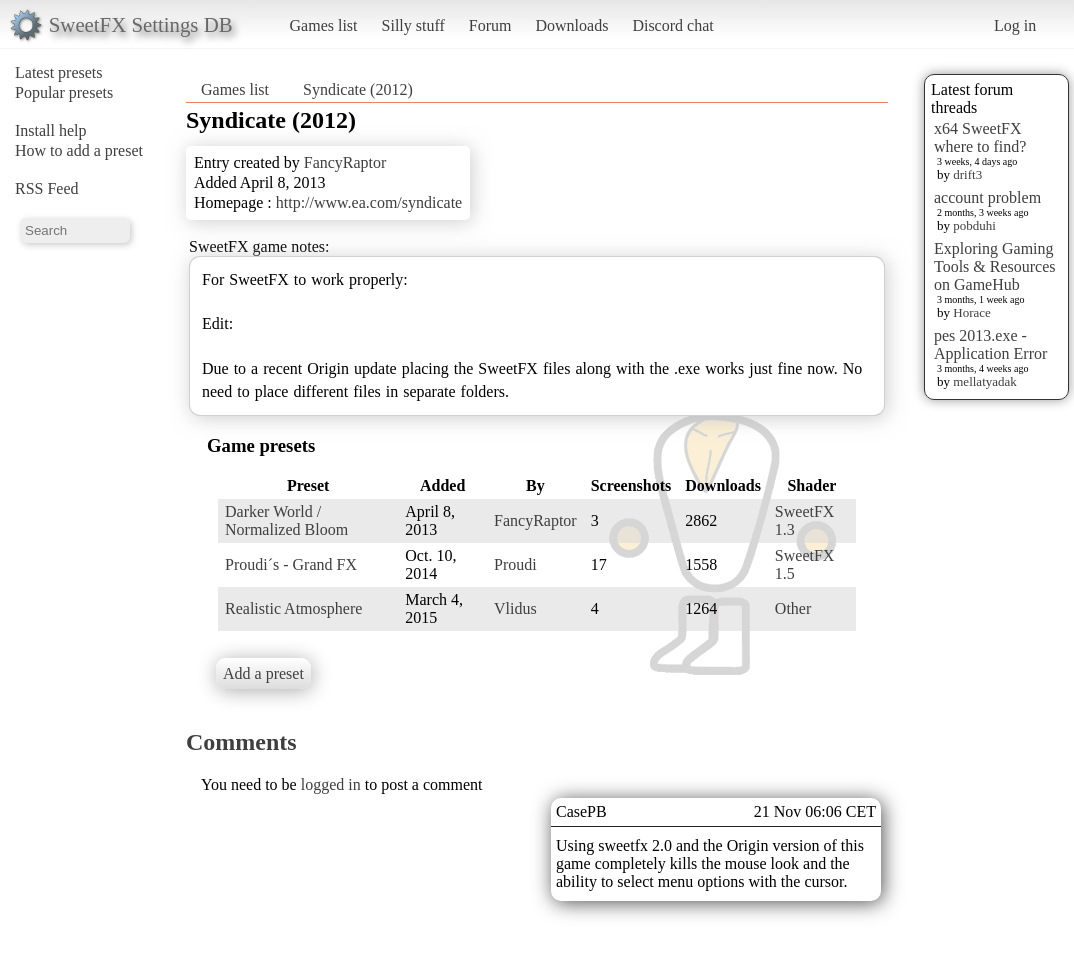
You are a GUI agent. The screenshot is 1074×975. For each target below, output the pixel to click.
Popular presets (64, 92)
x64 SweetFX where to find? (980, 137)
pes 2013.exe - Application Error (990, 344)
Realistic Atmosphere (293, 608)
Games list (324, 25)
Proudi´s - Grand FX (291, 564)
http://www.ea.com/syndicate (369, 202)
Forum (490, 25)
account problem (987, 197)
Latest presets (59, 72)
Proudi (515, 564)
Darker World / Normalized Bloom (286, 520)
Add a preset (263, 673)
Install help (51, 130)
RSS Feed (47, 188)
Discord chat (672, 25)
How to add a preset (79, 150)
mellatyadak (985, 381)
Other (793, 608)
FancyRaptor (345, 162)
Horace (972, 312)
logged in (331, 784)
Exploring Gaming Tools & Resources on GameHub (995, 266)
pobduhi (974, 225)
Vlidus (515, 608)
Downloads (571, 25)
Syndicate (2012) (358, 89)
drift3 (967, 174)
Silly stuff (413, 25)
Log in (1015, 25)
